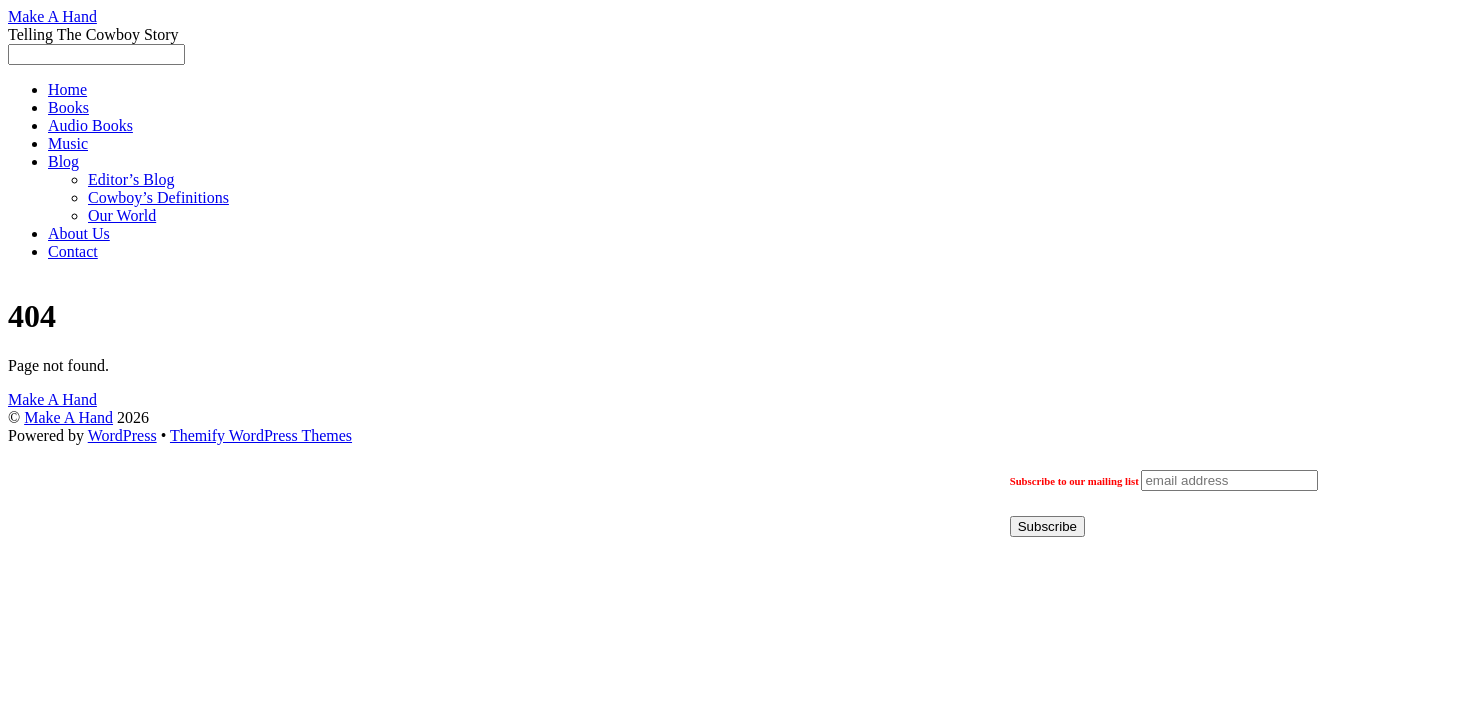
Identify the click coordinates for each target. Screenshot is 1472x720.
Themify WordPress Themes (261, 435)
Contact (73, 251)
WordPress (122, 435)
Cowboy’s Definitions (158, 197)
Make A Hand (68, 417)
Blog (63, 161)
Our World (122, 215)
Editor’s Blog (131, 179)
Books (68, 107)
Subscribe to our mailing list (1074, 481)
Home (67, 89)
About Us (79, 233)
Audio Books (90, 125)
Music (68, 143)
